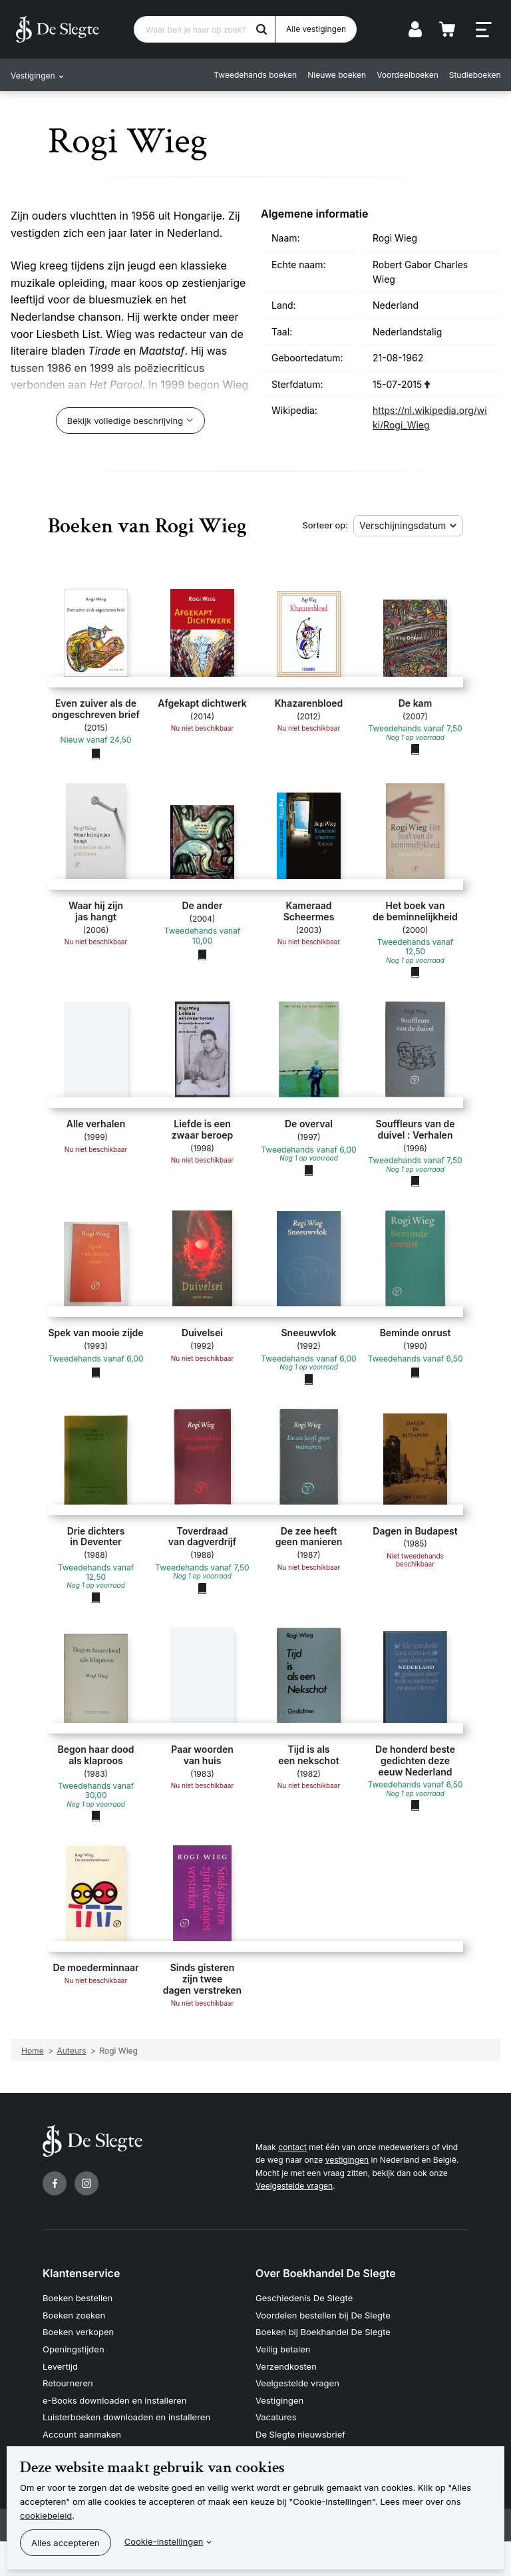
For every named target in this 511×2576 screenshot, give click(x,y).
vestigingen (347, 2160)
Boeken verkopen (78, 2331)
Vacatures (276, 2417)
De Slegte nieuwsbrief (300, 2434)
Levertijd (60, 2366)
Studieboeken (474, 75)
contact (292, 2147)
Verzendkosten (286, 2366)
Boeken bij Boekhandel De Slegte (323, 2331)
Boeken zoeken (74, 2315)
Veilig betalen (283, 2349)
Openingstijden (73, 2349)
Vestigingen (279, 2400)
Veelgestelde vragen (294, 2186)
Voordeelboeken (407, 75)
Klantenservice (81, 2273)
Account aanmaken (82, 2434)
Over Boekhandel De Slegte (326, 2273)
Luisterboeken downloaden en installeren (126, 2417)
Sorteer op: (325, 525)
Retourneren (68, 2383)
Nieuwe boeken (336, 75)
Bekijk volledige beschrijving (125, 420)
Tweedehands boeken (255, 75)
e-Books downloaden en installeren (114, 2400)
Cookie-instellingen (164, 2541)
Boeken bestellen (77, 2298)
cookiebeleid (46, 2515)
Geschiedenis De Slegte (304, 2298)
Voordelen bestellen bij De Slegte (323, 2315)
